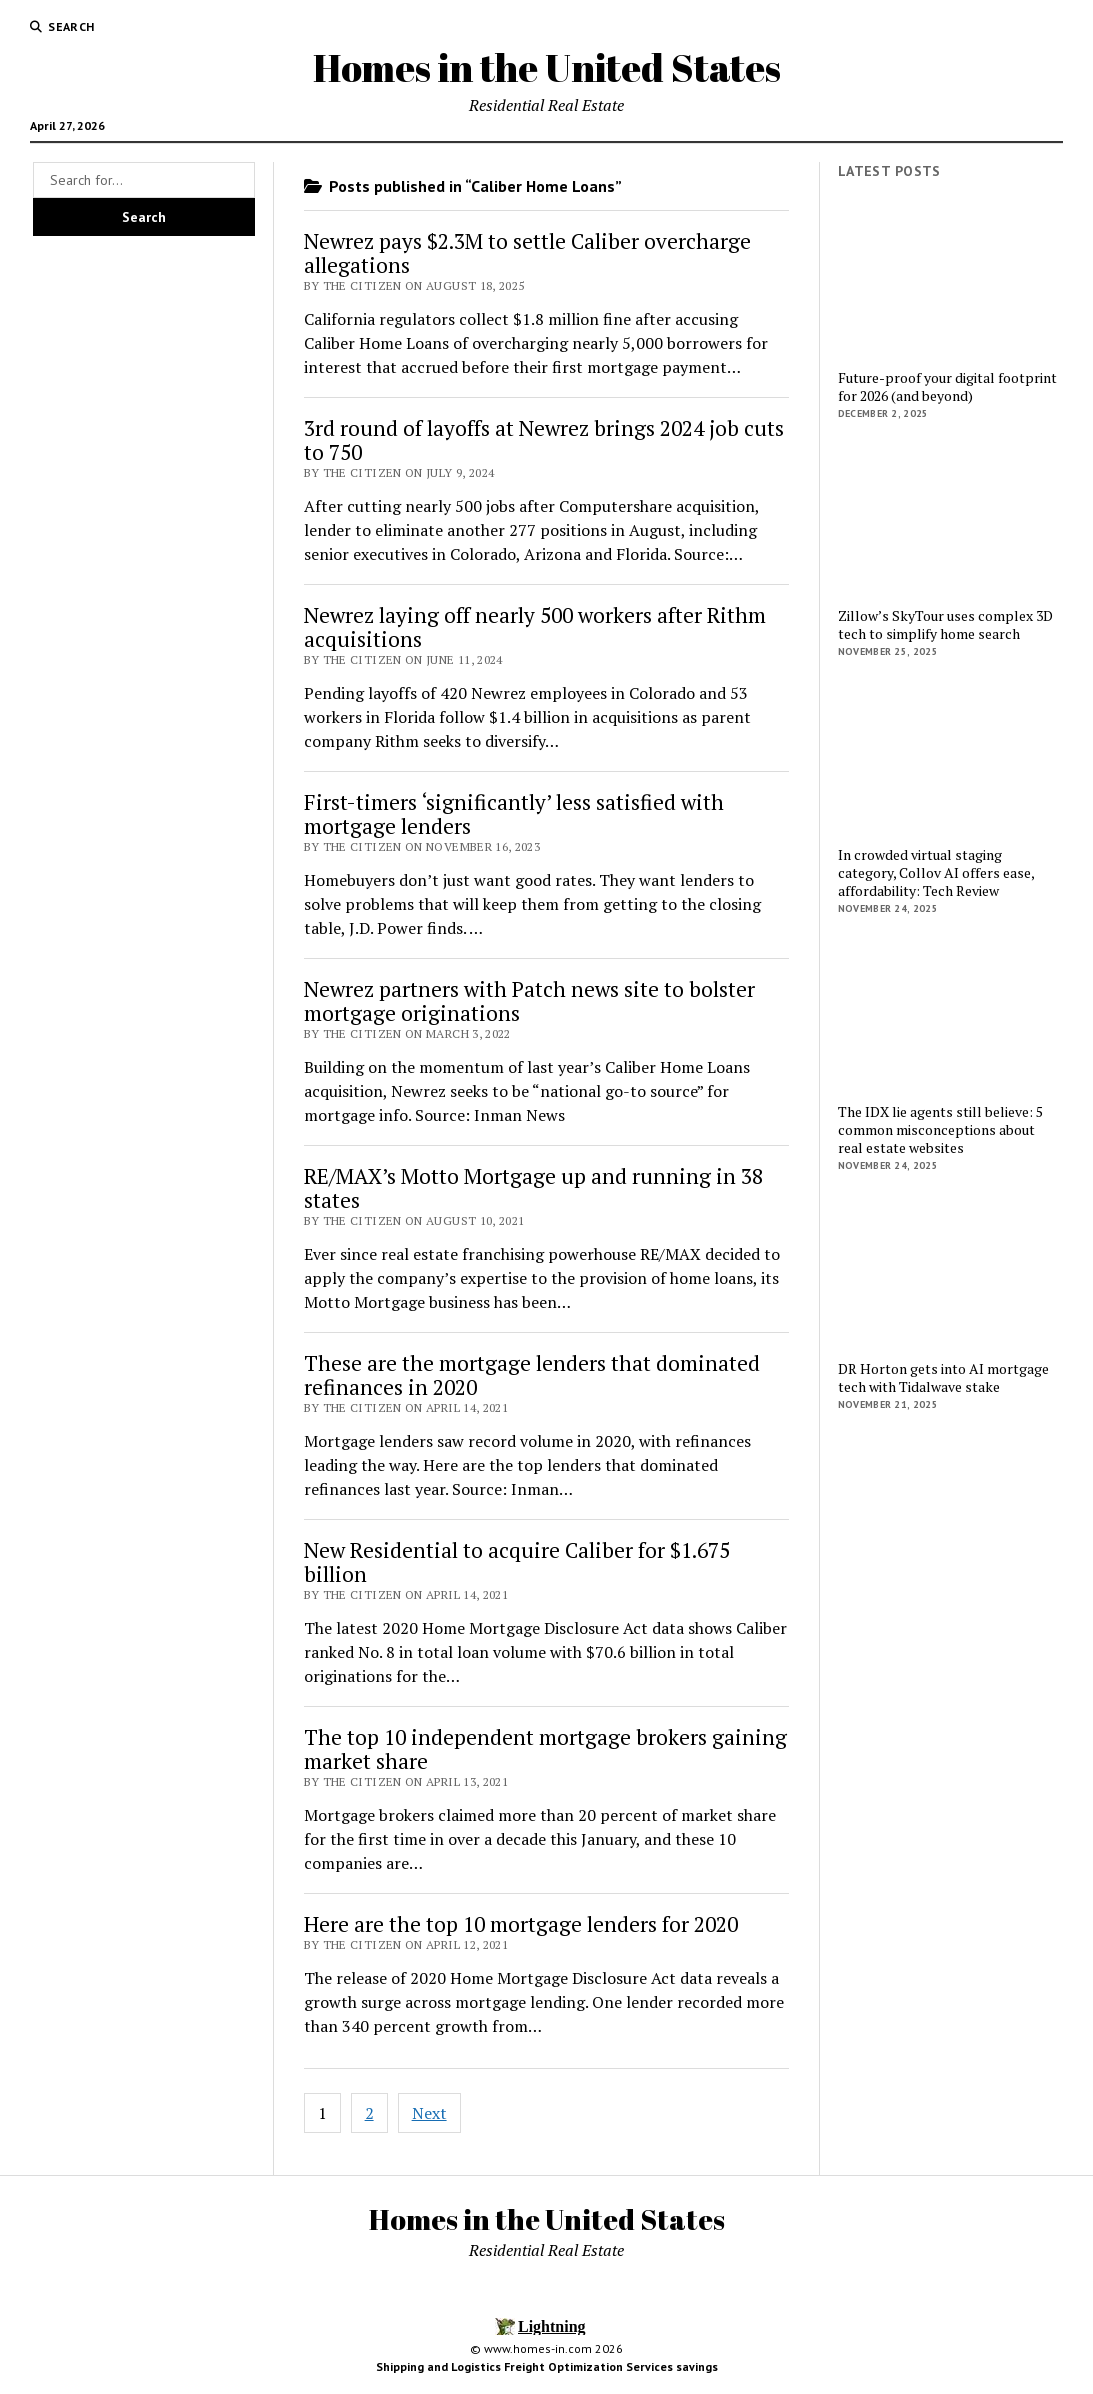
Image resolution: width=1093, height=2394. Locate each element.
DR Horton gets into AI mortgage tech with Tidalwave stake (943, 1378)
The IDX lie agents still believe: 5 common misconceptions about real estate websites (940, 1130)
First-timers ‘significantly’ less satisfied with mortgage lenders (514, 814)
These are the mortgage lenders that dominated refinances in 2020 (532, 1375)
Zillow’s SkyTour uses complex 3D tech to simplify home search (945, 625)
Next (429, 2113)
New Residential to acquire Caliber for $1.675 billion (517, 1562)
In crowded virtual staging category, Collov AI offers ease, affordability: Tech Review (936, 873)
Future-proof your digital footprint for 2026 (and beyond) (947, 387)
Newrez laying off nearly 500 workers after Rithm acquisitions (535, 627)
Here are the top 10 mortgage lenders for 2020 (521, 1924)
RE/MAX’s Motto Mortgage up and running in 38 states (533, 1188)
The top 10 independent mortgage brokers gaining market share (545, 1749)
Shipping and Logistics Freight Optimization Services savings (547, 2366)
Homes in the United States (547, 67)
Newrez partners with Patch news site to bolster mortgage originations (529, 1001)
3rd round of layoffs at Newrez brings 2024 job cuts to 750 (544, 440)
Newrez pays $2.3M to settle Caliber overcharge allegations (527, 253)
